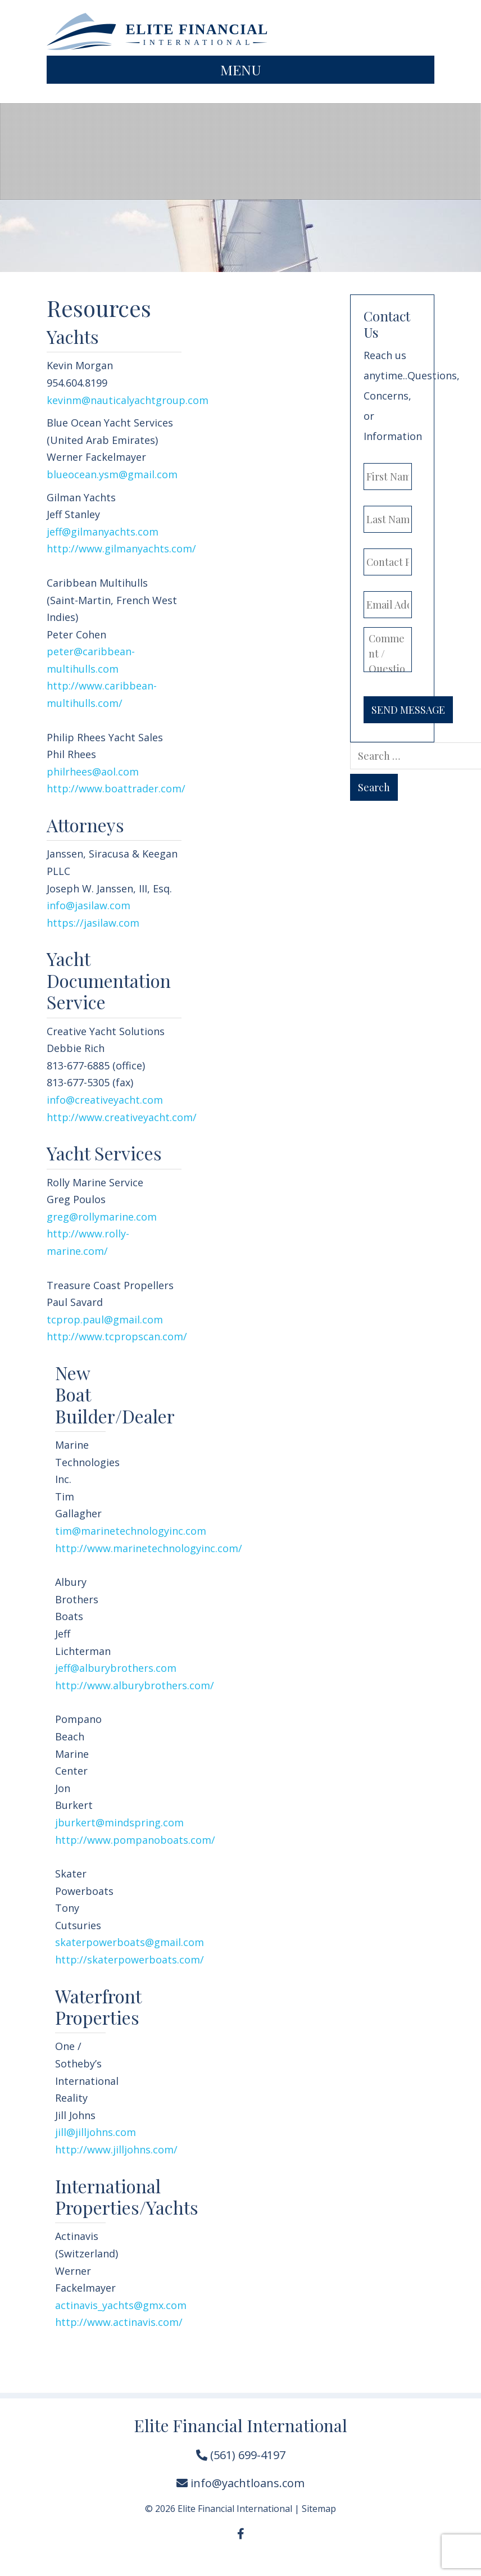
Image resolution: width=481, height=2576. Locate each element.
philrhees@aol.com (93, 771)
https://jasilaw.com (93, 922)
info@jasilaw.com (88, 905)
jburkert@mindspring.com (119, 1822)
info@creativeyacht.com (105, 1099)
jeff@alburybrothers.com (115, 1668)
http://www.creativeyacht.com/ (122, 1117)
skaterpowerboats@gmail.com (129, 1942)
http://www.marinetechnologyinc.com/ (148, 1548)
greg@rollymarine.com (102, 1216)
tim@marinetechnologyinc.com (130, 1531)
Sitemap (319, 2508)
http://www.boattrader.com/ (116, 788)
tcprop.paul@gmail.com (105, 1319)
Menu (240, 69)
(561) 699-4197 (240, 2454)
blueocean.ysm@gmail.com (112, 474)
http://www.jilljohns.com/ (116, 2149)
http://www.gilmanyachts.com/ (121, 548)
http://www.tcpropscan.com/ (117, 1336)
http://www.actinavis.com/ (119, 2322)
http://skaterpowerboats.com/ (129, 1959)
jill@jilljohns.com (95, 2132)
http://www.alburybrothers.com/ (134, 1685)
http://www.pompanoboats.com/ (135, 1840)
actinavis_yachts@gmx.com (121, 2305)
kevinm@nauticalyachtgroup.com (129, 400)
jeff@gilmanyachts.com (102, 531)
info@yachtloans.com (240, 2483)
